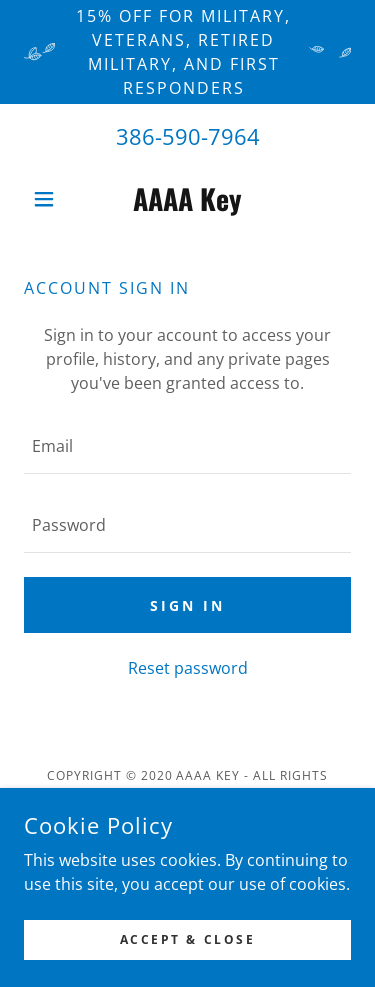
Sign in (187, 605)
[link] (187, 199)
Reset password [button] (188, 668)
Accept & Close (188, 939)
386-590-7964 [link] (188, 136)
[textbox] (187, 446)
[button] (48, 199)
